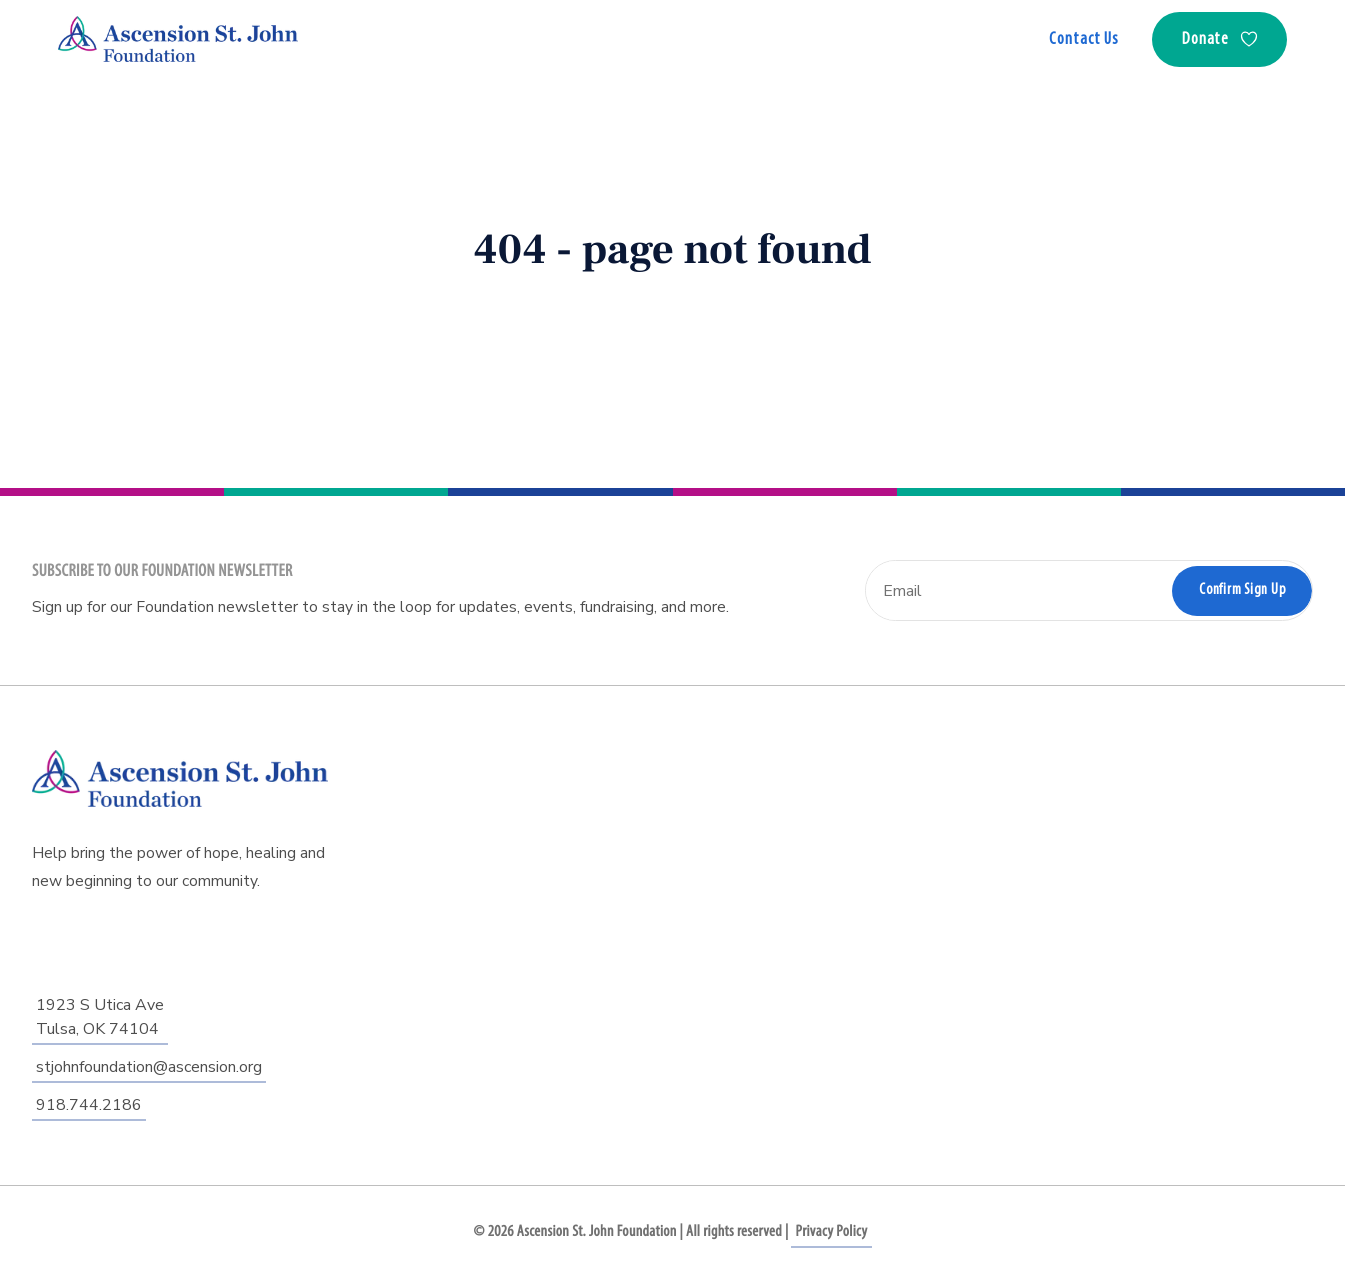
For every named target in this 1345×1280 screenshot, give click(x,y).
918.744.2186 (89, 1105)
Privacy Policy (831, 1232)
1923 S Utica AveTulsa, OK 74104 (100, 1017)
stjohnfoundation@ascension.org (149, 1067)
